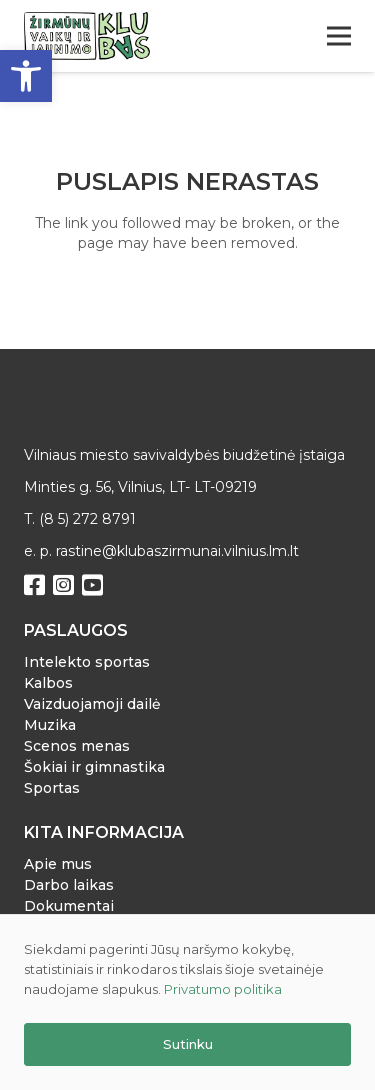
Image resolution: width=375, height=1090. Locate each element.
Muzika (50, 725)
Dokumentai (69, 906)
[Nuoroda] (87, 36)
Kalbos (48, 683)
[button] (26, 76)
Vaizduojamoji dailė (92, 704)
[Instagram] (63, 585)
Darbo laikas (69, 885)
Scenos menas (77, 746)
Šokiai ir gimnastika (94, 767)
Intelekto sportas (87, 662)
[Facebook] (34, 585)
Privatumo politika (223, 989)
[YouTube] (92, 585)
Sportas (52, 788)
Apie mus (58, 864)
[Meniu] (339, 36)
